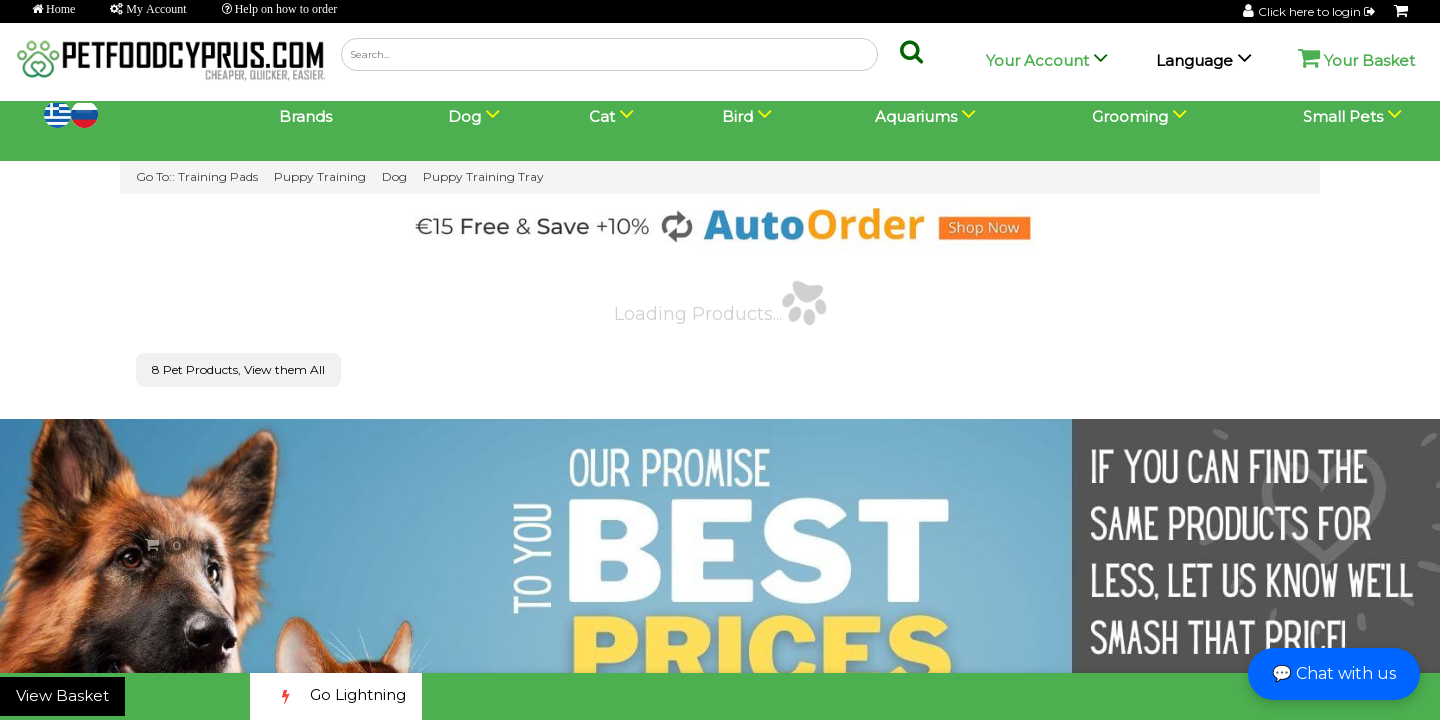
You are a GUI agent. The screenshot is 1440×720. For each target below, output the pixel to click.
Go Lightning (336, 696)
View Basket (62, 695)
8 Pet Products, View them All (238, 369)
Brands (305, 116)
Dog (394, 176)
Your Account (1037, 60)
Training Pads (218, 176)
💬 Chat (1334, 673)
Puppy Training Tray (483, 176)
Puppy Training (320, 176)
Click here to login (1318, 11)
